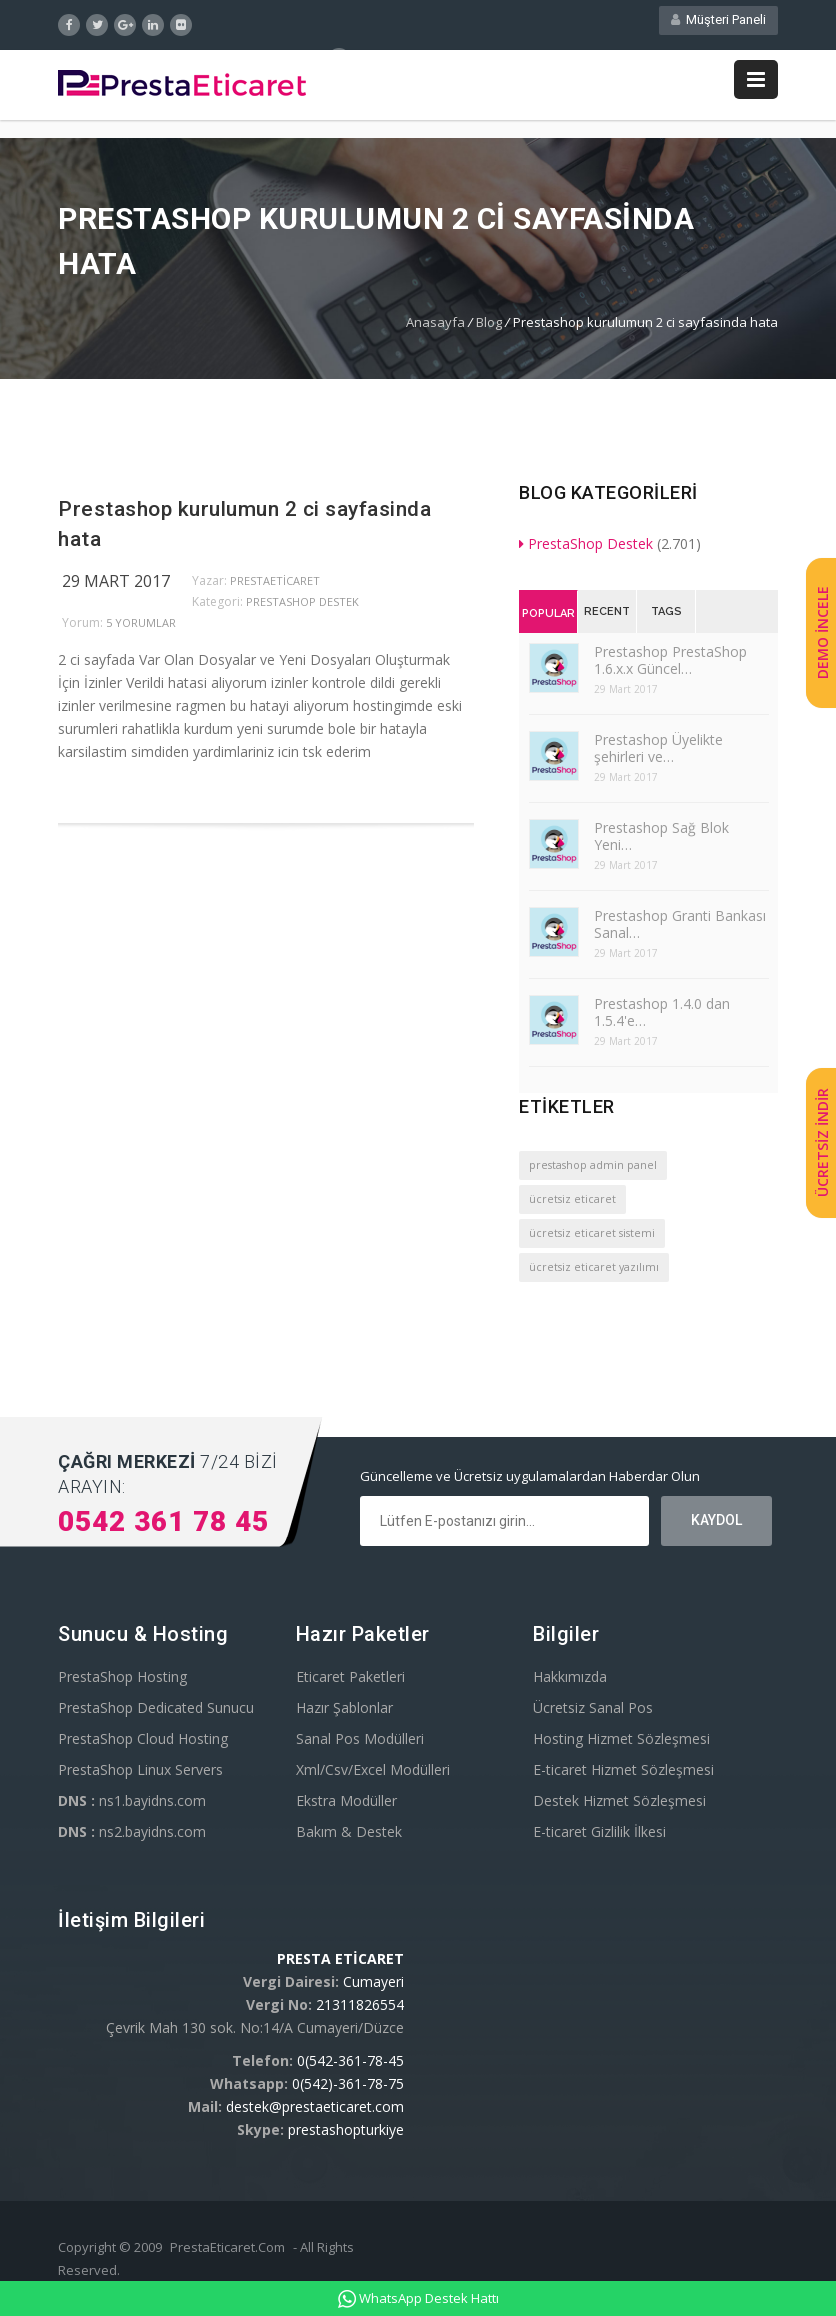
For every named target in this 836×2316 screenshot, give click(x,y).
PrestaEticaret (275, 584)
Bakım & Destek (349, 1835)
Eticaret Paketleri (350, 1680)
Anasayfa (435, 326)
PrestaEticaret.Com (227, 2251)
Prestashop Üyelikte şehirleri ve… (658, 752)
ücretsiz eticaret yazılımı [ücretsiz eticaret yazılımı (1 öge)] (594, 1271)
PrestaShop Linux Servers (140, 1773)
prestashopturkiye (346, 2133)
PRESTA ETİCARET (340, 1962)
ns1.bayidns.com (132, 1804)
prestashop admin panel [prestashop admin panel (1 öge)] (593, 1169)
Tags (666, 615)
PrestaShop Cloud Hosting (143, 1742)
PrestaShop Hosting (122, 1680)
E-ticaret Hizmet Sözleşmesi (623, 1773)
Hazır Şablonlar (344, 1711)
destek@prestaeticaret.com (315, 2110)
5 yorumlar (141, 626)
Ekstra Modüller (346, 1804)
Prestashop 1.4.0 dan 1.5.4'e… (662, 1016)
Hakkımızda (570, 1680)
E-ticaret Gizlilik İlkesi (599, 1835)
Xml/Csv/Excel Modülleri (373, 1773)
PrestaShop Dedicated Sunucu (156, 1711)
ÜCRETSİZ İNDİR (822, 1143)
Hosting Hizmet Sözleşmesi (621, 1742)
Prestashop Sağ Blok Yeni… (661, 840)
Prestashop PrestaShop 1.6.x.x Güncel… (670, 664)
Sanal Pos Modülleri (360, 1742)
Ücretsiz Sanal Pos (593, 1711)
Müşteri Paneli (718, 23)
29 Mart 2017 (116, 585)
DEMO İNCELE (822, 633)
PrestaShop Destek (302, 605)
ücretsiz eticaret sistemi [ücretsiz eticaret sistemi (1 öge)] (592, 1237)
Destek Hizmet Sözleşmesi (619, 1804)
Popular (548, 617)
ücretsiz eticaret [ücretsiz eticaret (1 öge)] (572, 1203)
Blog (489, 326)
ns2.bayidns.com (132, 1835)
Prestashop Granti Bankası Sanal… (680, 928)
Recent (607, 615)
